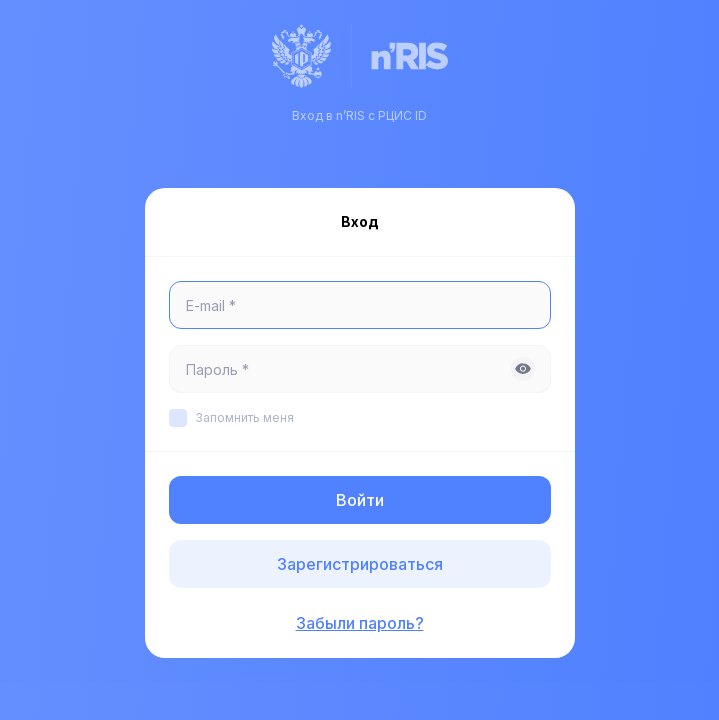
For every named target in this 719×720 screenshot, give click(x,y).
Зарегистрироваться (360, 564)
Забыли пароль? (360, 623)
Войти (360, 500)
